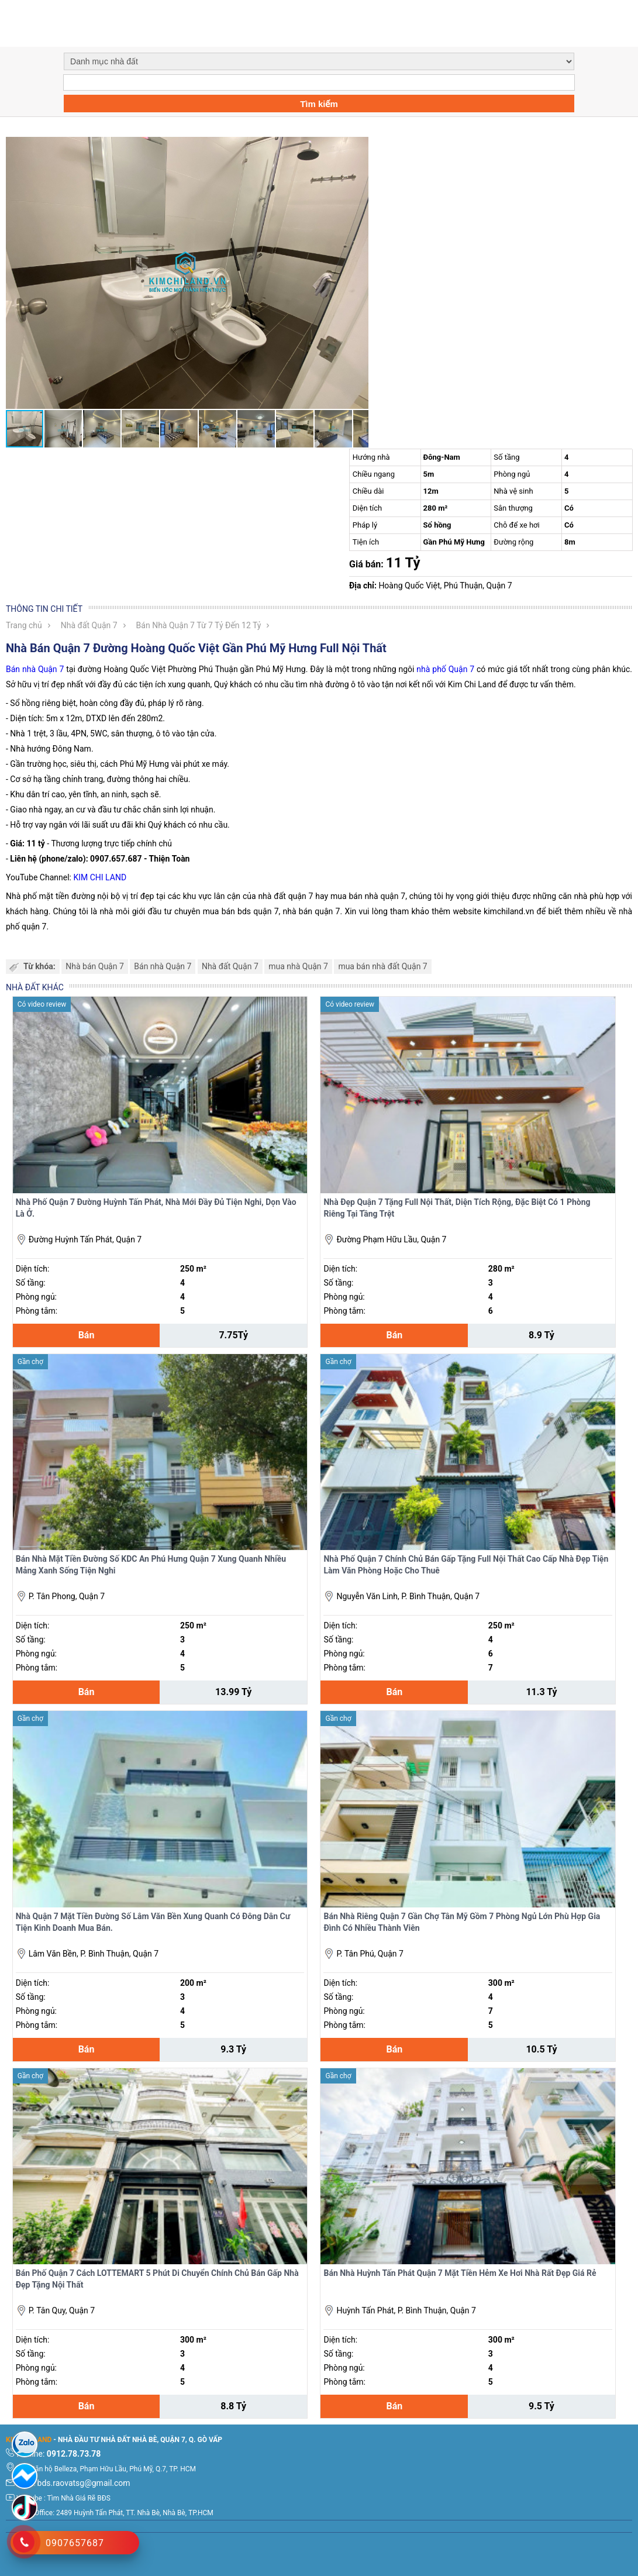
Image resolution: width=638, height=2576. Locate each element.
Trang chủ (24, 625)
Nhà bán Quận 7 (94, 966)
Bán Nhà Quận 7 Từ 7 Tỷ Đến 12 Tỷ (198, 625)
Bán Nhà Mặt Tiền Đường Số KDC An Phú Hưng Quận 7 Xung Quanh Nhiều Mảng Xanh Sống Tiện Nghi (151, 1564)
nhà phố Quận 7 (445, 669)
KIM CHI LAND (99, 877)
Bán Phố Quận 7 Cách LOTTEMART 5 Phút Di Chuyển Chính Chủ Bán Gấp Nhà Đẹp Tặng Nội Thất (157, 2278)
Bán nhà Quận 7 (35, 669)
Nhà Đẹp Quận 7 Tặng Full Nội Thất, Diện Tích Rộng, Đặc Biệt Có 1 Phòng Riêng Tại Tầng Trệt (456, 1207)
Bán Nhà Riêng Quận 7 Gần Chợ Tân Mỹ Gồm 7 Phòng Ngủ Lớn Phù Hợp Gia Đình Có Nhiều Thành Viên (461, 1922)
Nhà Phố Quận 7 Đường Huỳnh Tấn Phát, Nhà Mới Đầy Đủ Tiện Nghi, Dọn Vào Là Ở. (156, 1207)
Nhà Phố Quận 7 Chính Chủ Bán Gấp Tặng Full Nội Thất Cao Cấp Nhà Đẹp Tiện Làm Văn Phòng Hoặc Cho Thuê (465, 1564)
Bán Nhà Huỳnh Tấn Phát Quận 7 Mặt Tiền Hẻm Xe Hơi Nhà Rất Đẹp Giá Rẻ (459, 2273)
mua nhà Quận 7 (298, 966)
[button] (358, 147)
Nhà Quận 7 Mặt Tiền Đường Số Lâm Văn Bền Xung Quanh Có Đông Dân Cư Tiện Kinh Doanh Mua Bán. (153, 1922)
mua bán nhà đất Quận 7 (382, 966)
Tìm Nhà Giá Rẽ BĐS (79, 2498)
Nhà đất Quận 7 (89, 625)
